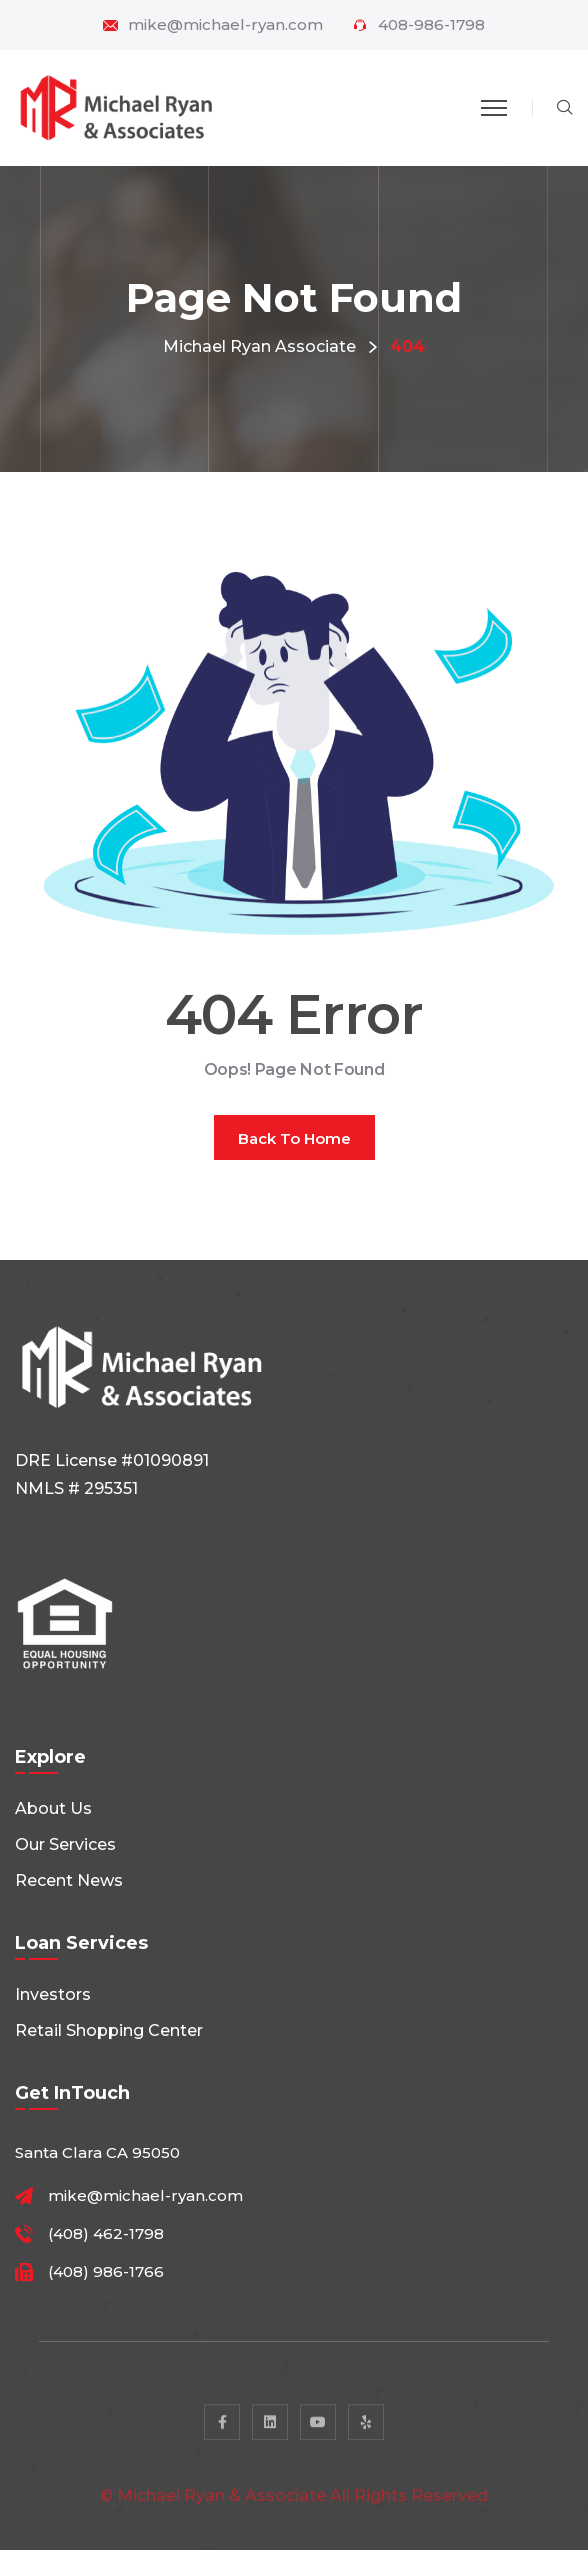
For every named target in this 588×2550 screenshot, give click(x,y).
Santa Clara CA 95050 (97, 2152)
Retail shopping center (109, 2030)
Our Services (65, 1844)
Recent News (69, 1880)
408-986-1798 (431, 25)
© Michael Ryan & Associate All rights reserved (294, 2505)
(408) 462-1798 (106, 2234)
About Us (53, 1808)
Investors (53, 1994)
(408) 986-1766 (106, 2272)
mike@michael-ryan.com (225, 25)
